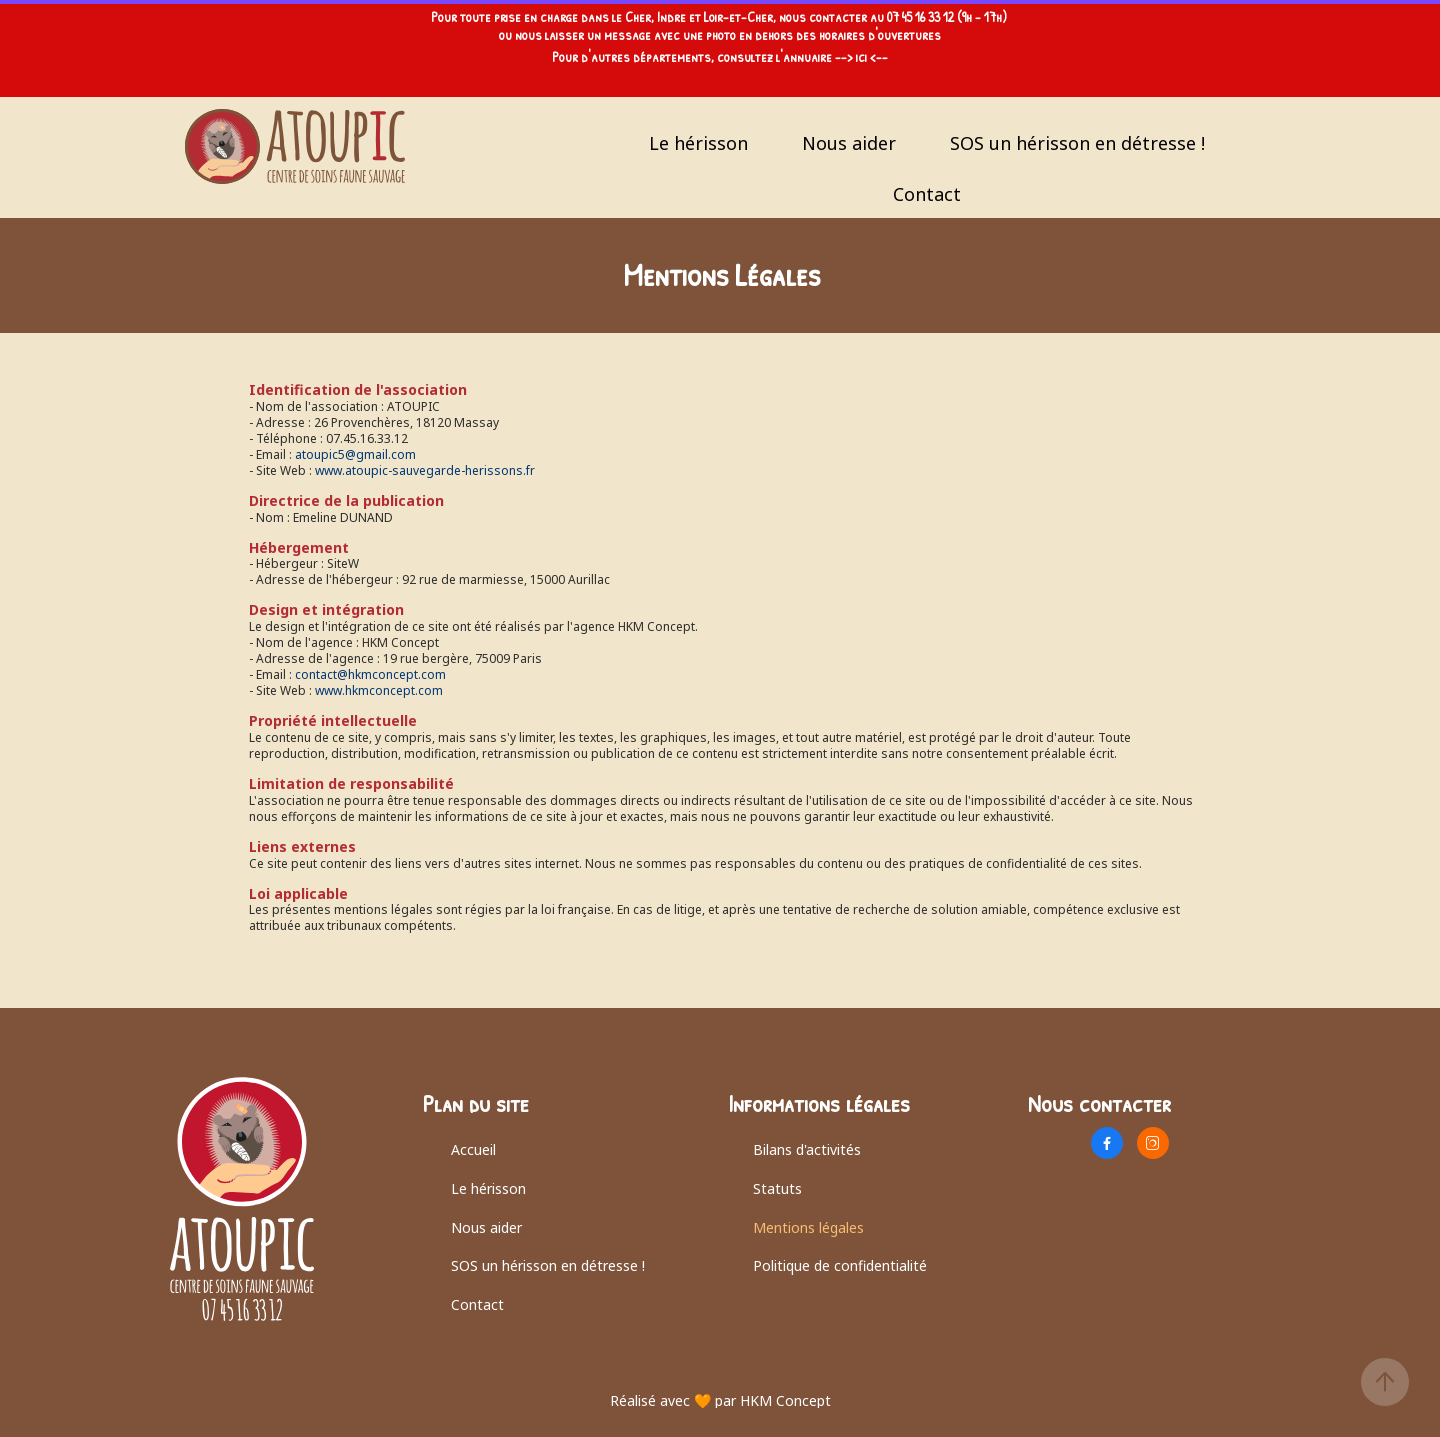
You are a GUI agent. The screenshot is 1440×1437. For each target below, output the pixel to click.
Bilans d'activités (807, 1149)
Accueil (473, 1149)
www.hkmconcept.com (379, 690)
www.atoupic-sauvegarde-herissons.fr (425, 470)
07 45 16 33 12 (920, 16)
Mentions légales (808, 1227)
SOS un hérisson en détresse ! (1077, 143)
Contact (927, 194)
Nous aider (849, 143)
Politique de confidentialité (840, 1265)
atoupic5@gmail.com (355, 454)
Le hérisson (698, 143)
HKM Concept (785, 1400)
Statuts (777, 1188)
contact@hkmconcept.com (370, 674)
